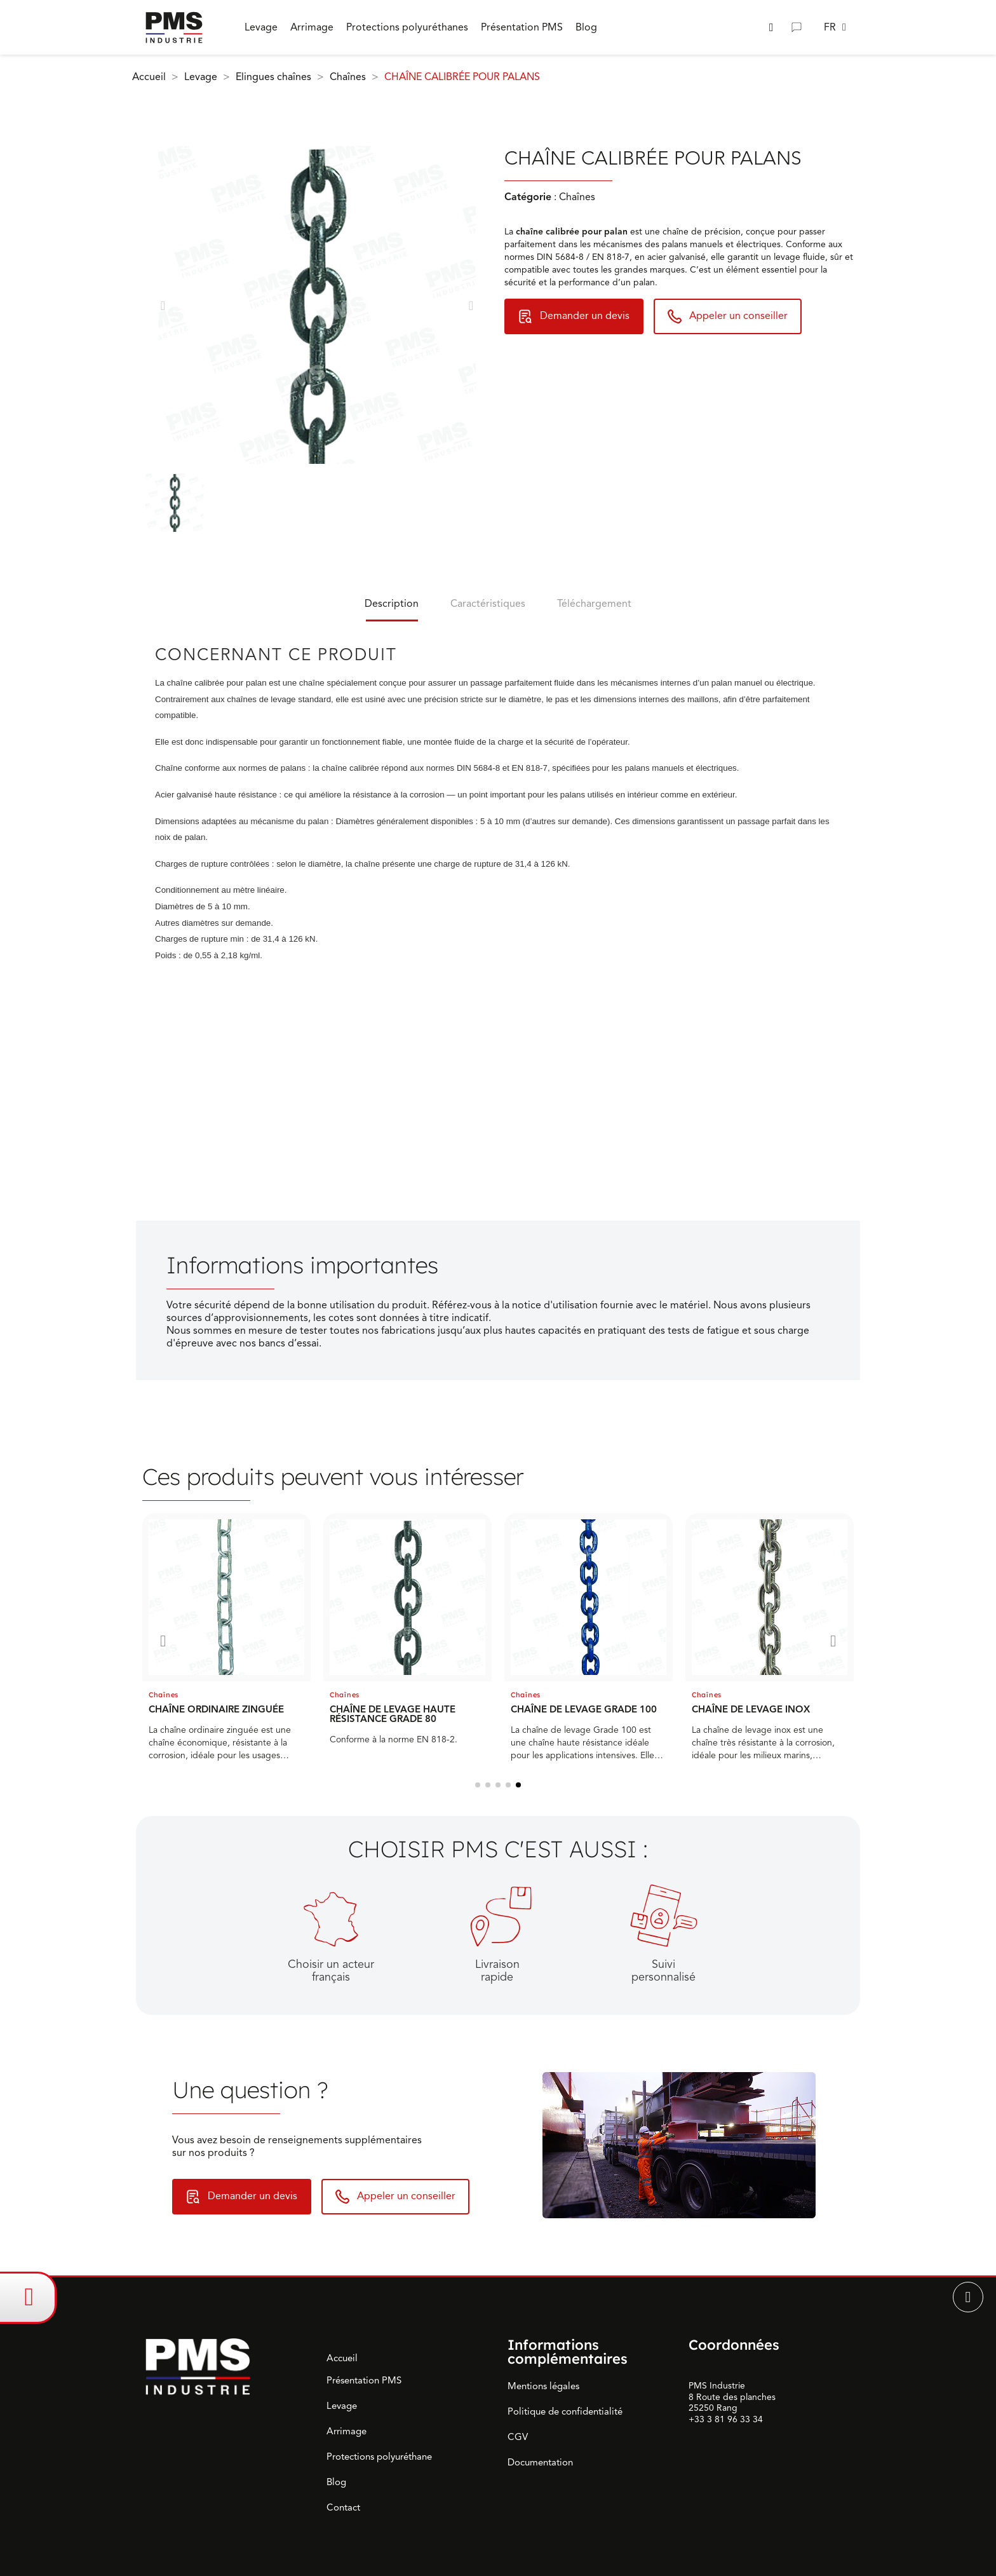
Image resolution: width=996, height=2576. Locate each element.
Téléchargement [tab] (594, 603)
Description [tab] (392, 603)
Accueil (342, 2358)
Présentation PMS (363, 2380)
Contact (343, 2507)
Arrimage (346, 2431)
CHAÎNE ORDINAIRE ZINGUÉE (216, 1709)
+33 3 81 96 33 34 (726, 2419)
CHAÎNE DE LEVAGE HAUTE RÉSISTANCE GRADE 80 (392, 1714)
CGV (518, 2437)
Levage (341, 2405)
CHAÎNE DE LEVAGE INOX (751, 1709)
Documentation (540, 2462)
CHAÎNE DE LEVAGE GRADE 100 (584, 1709)
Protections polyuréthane (379, 2456)
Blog (336, 2482)
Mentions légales (543, 2386)
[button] (771, 27)
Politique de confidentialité (565, 2411)
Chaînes (163, 1694)
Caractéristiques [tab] (487, 603)
